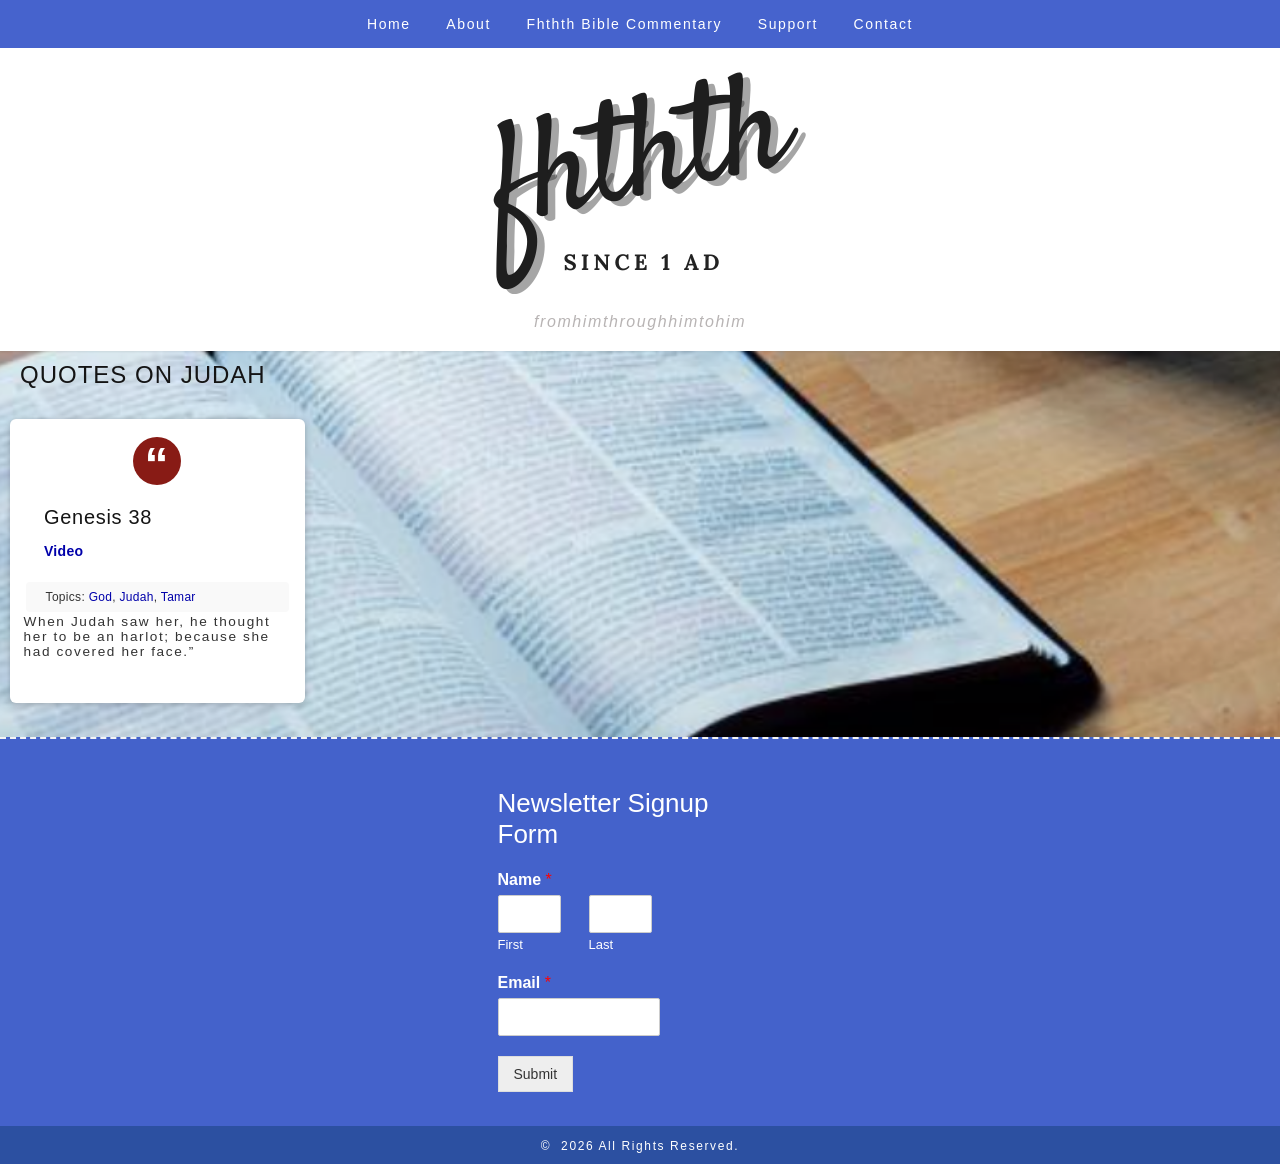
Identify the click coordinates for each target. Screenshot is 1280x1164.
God (101, 597)
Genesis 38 (98, 517)
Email (524, 982)
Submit (536, 1074)
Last (601, 944)
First (510, 944)
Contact (883, 24)
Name (525, 879)
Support (788, 24)
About (468, 24)
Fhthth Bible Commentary (625, 24)
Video (63, 551)
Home (389, 24)
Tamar (178, 597)
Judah (137, 597)
